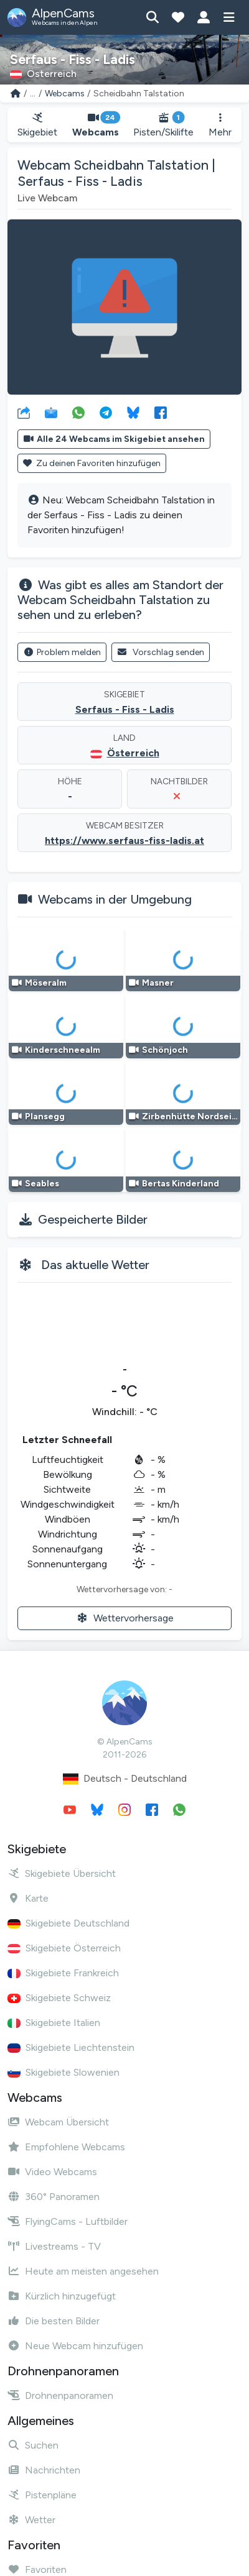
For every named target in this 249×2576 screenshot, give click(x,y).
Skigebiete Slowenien (63, 2072)
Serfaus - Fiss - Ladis (124, 709)
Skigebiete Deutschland (68, 1923)
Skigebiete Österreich (64, 1948)
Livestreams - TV (54, 2246)
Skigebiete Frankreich (63, 1973)
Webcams (65, 93)
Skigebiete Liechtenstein (70, 2047)
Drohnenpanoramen (60, 2395)
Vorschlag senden (161, 652)
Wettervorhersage (125, 1618)
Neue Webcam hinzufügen (75, 2346)
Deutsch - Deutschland (125, 1779)
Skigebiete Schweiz (59, 1998)
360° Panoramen (53, 2196)
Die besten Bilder (53, 2321)
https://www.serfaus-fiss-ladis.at (124, 840)
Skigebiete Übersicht (61, 1873)
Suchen (33, 2445)
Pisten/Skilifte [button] (164, 125)
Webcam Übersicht (58, 2122)
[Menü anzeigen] (229, 17)
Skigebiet (37, 125)
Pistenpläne (42, 2495)
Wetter (31, 2520)
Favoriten (37, 2569)
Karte (28, 1898)
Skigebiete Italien (53, 2022)
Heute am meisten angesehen (83, 2271)
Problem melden (62, 652)
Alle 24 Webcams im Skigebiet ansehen (114, 439)
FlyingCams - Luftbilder (67, 2221)
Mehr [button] (220, 125)
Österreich (133, 753)
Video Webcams (52, 2172)
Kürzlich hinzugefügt (61, 2296)
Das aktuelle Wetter (95, 1264)
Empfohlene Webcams (66, 2147)
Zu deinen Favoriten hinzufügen (92, 463)
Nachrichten (43, 2470)
